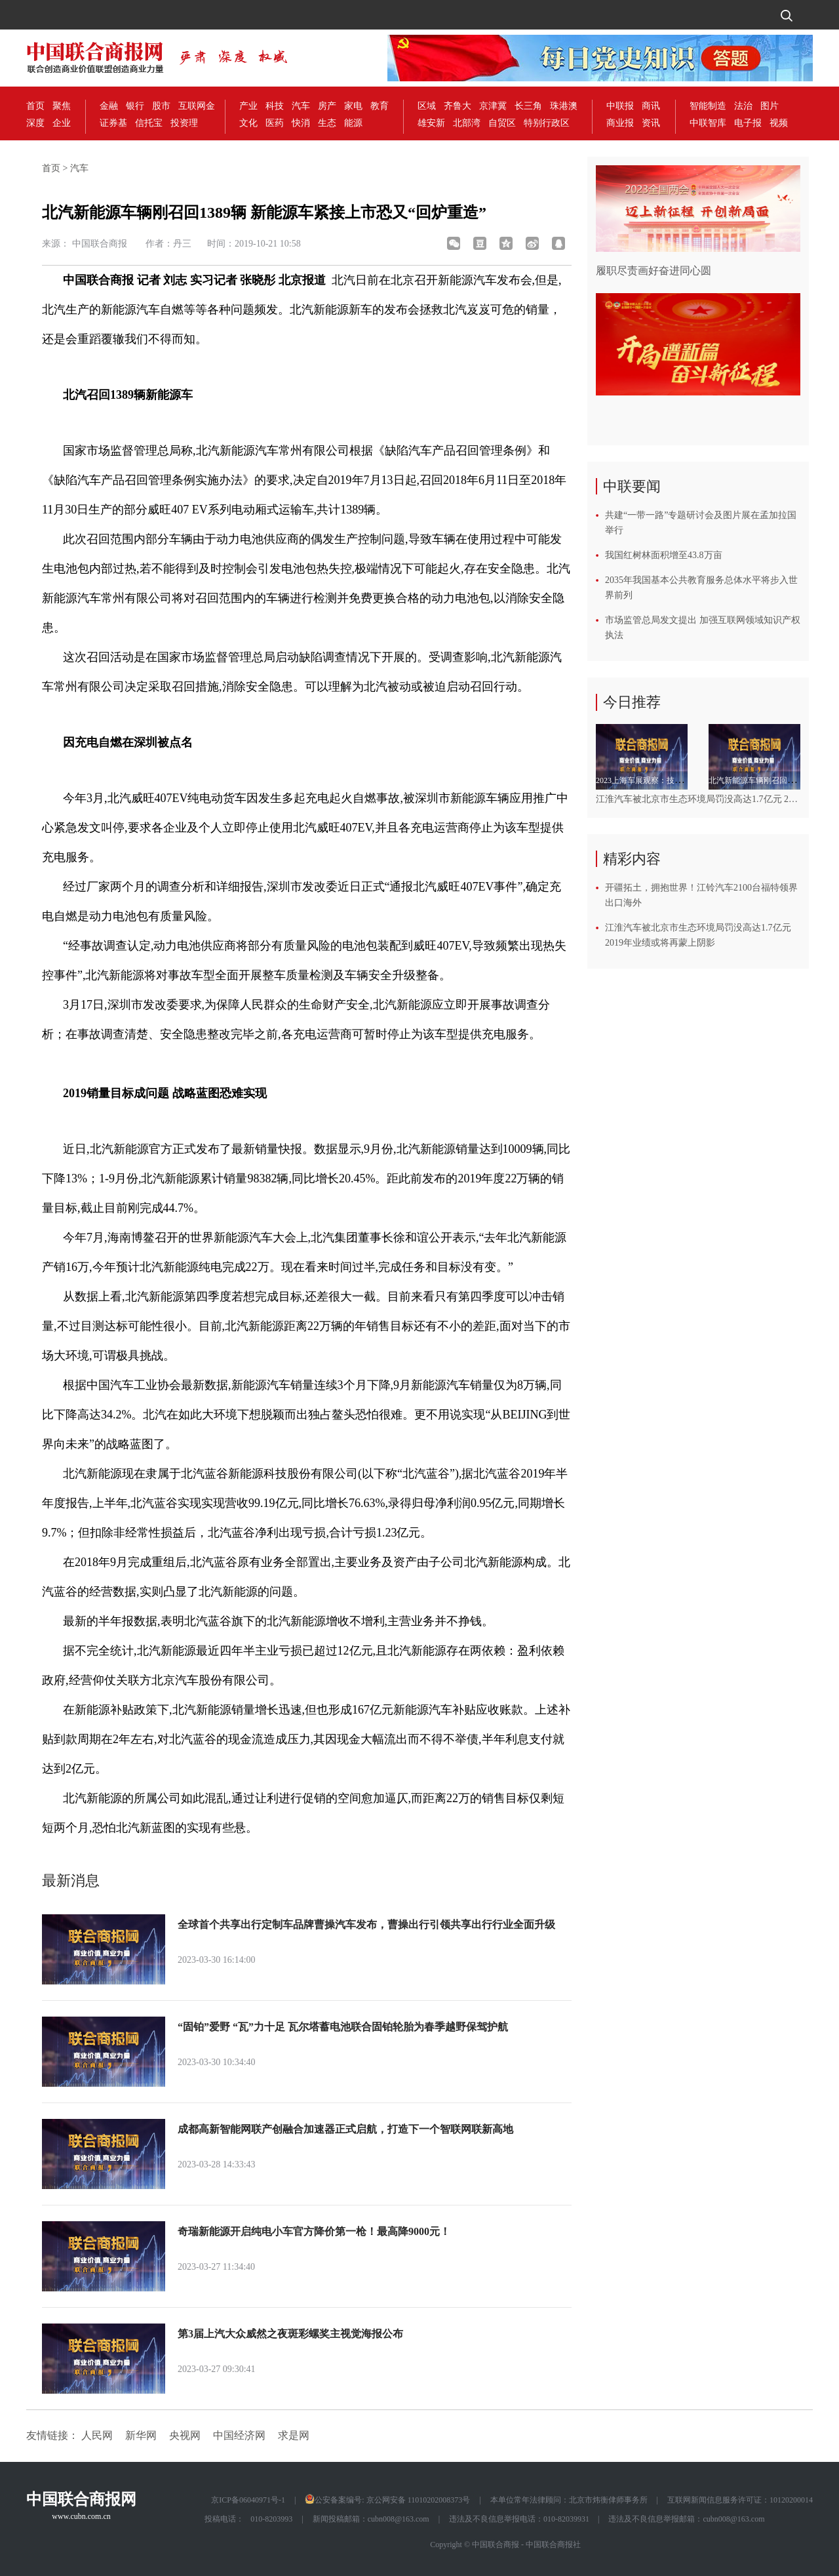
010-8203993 (271, 2519)
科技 (274, 106)
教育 (379, 106)
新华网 (141, 2435)
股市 (161, 106)
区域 (427, 106)
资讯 (651, 123)
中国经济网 (239, 2435)
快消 (301, 123)
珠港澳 (563, 106)
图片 (769, 106)
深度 (35, 123)
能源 (353, 123)
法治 (743, 106)
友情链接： (52, 2435)
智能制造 (708, 106)
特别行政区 (547, 123)
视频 (779, 123)
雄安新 (431, 123)
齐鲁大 (457, 106)
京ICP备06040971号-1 (248, 2500)
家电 (353, 106)
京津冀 (493, 106)
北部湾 (466, 123)
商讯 (651, 106)
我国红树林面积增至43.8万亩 (663, 555)
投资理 (184, 123)
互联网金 (196, 106)
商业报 (620, 123)
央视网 (185, 2435)
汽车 (301, 106)
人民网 (97, 2435)
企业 (61, 123)
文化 (248, 123)
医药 (274, 123)
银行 (135, 106)
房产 (327, 106)
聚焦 (61, 106)
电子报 (748, 123)
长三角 (528, 106)
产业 (248, 106)
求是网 (293, 2435)
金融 (109, 106)
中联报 (620, 106)
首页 (35, 106)
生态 (327, 123)
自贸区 (502, 123)
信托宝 (149, 123)
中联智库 (708, 123)
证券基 (113, 123)
